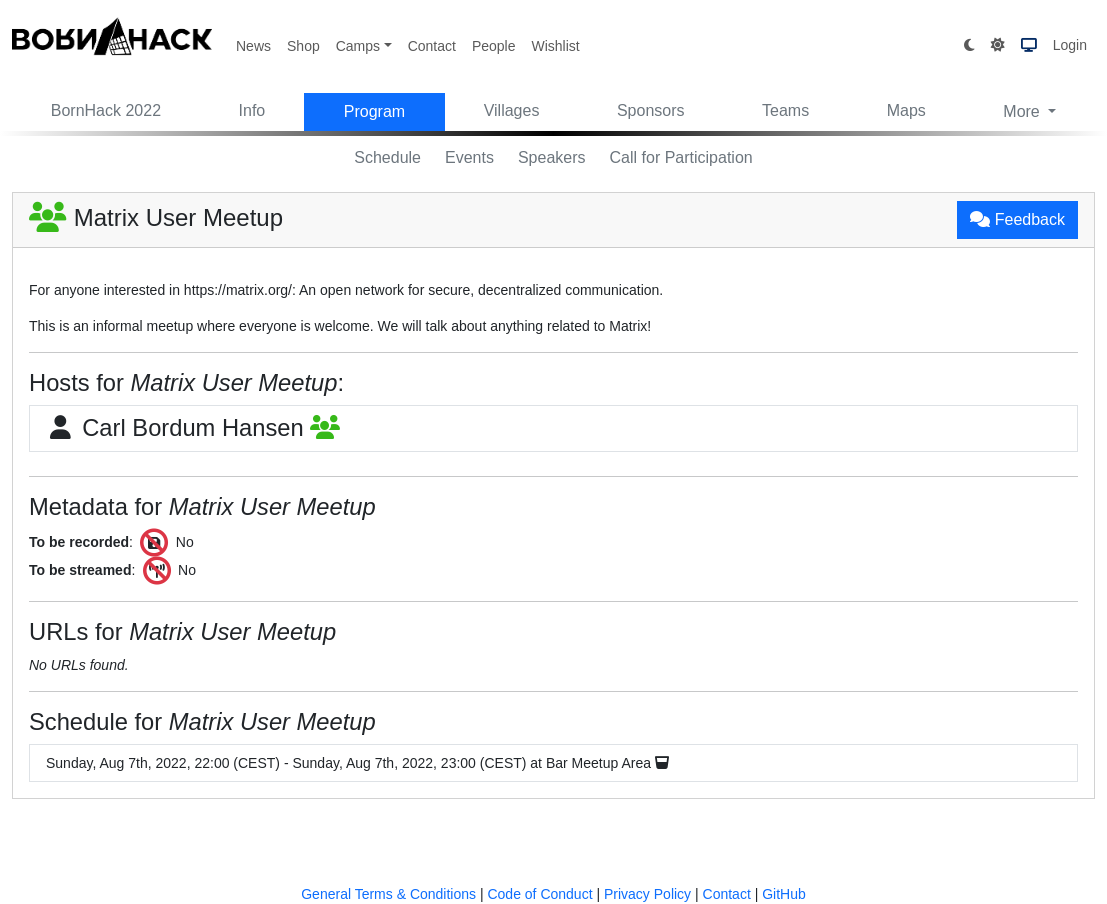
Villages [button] (512, 110)
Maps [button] (906, 110)
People (494, 46)
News (253, 46)
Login (1070, 45)
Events (469, 157)
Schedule (387, 157)
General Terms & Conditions (388, 894)
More (1023, 111)
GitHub (784, 894)
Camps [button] (358, 46)
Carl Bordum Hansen (193, 428)
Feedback (1017, 219)
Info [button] (252, 110)
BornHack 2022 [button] (106, 110)
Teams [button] (785, 110)
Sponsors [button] (651, 110)
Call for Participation (681, 157)
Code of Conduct (539, 894)
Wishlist (555, 46)
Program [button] (374, 111)
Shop (303, 46)
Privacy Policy (647, 894)
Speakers (552, 157)
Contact (432, 46)
